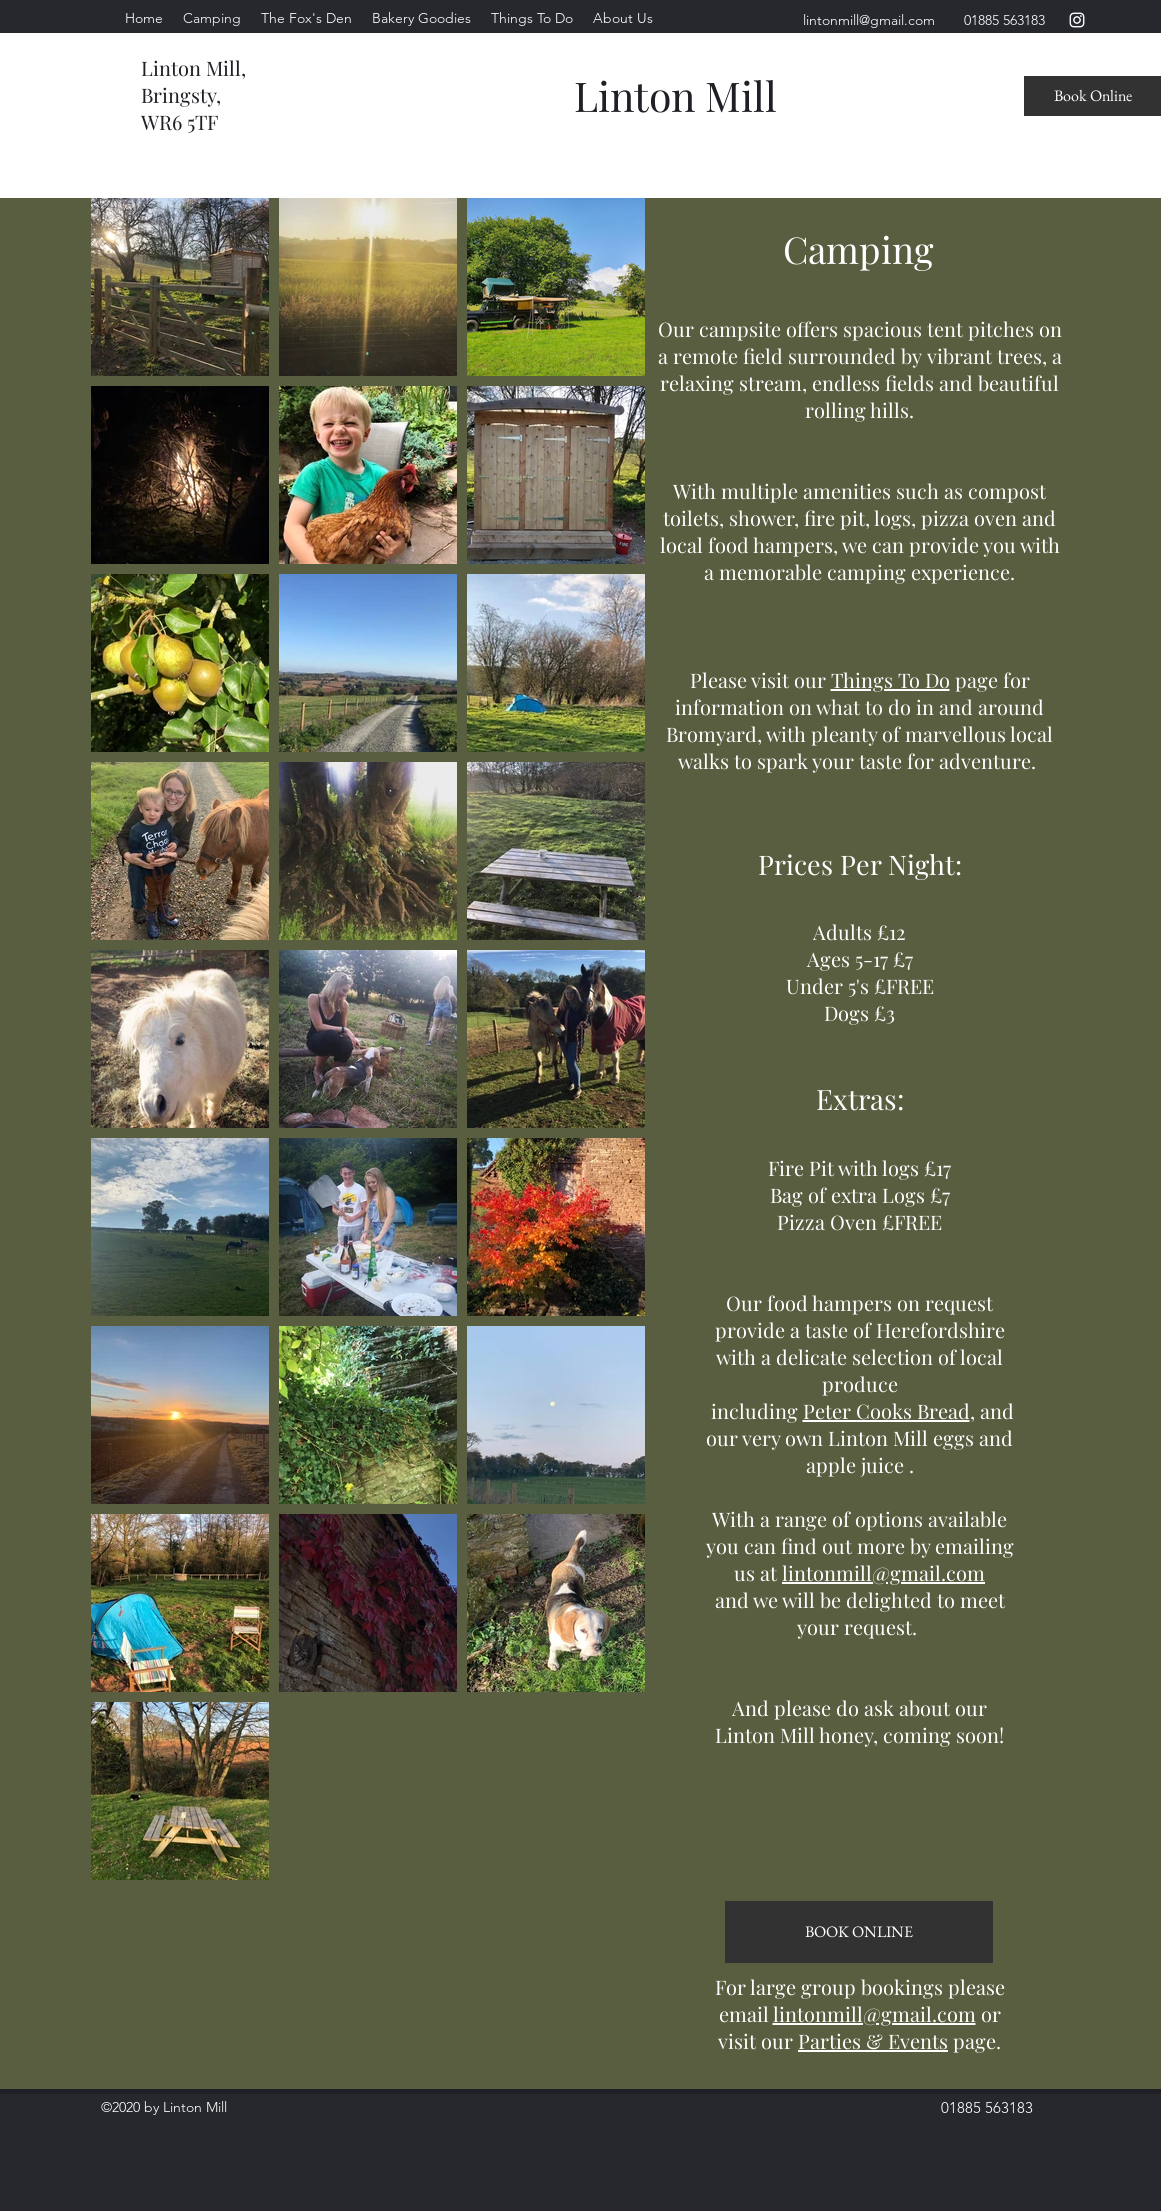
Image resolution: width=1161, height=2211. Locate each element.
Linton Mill (675, 95)
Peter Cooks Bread (886, 1410)
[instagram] (1077, 20)
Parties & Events (873, 2040)
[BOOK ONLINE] (859, 1932)
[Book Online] (1092, 96)
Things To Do (890, 679)
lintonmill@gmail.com (883, 1572)
